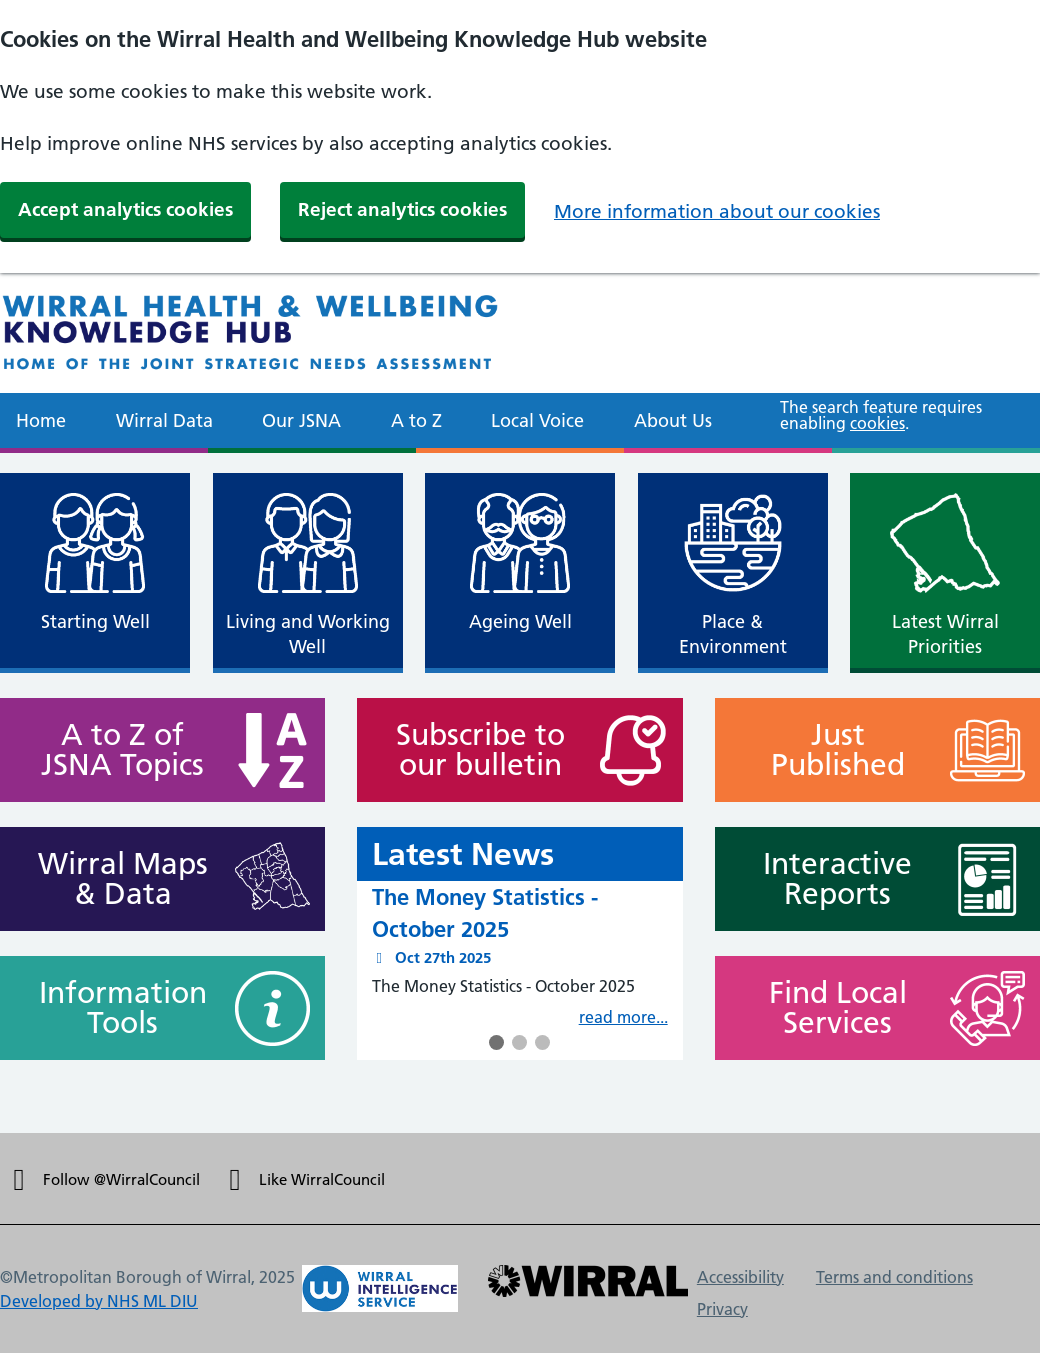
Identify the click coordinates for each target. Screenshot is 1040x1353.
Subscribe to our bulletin (471, 750)
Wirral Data (164, 420)
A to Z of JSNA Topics (114, 750)
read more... (623, 1017)
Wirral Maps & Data (114, 879)
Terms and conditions (894, 1277)
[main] (520, 793)
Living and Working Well (308, 634)
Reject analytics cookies (402, 209)
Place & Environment (733, 634)
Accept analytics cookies (125, 209)
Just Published (829, 750)
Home (41, 420)
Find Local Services (829, 1008)
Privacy (722, 1309)
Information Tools (114, 1008)
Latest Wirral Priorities (945, 634)
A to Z (416, 420)
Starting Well (95, 621)
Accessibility (740, 1277)
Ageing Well (520, 621)
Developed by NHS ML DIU (99, 1301)
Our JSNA (301, 420)
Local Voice (537, 420)
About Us (673, 420)
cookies (877, 423)
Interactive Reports (829, 879)
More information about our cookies (717, 211)
